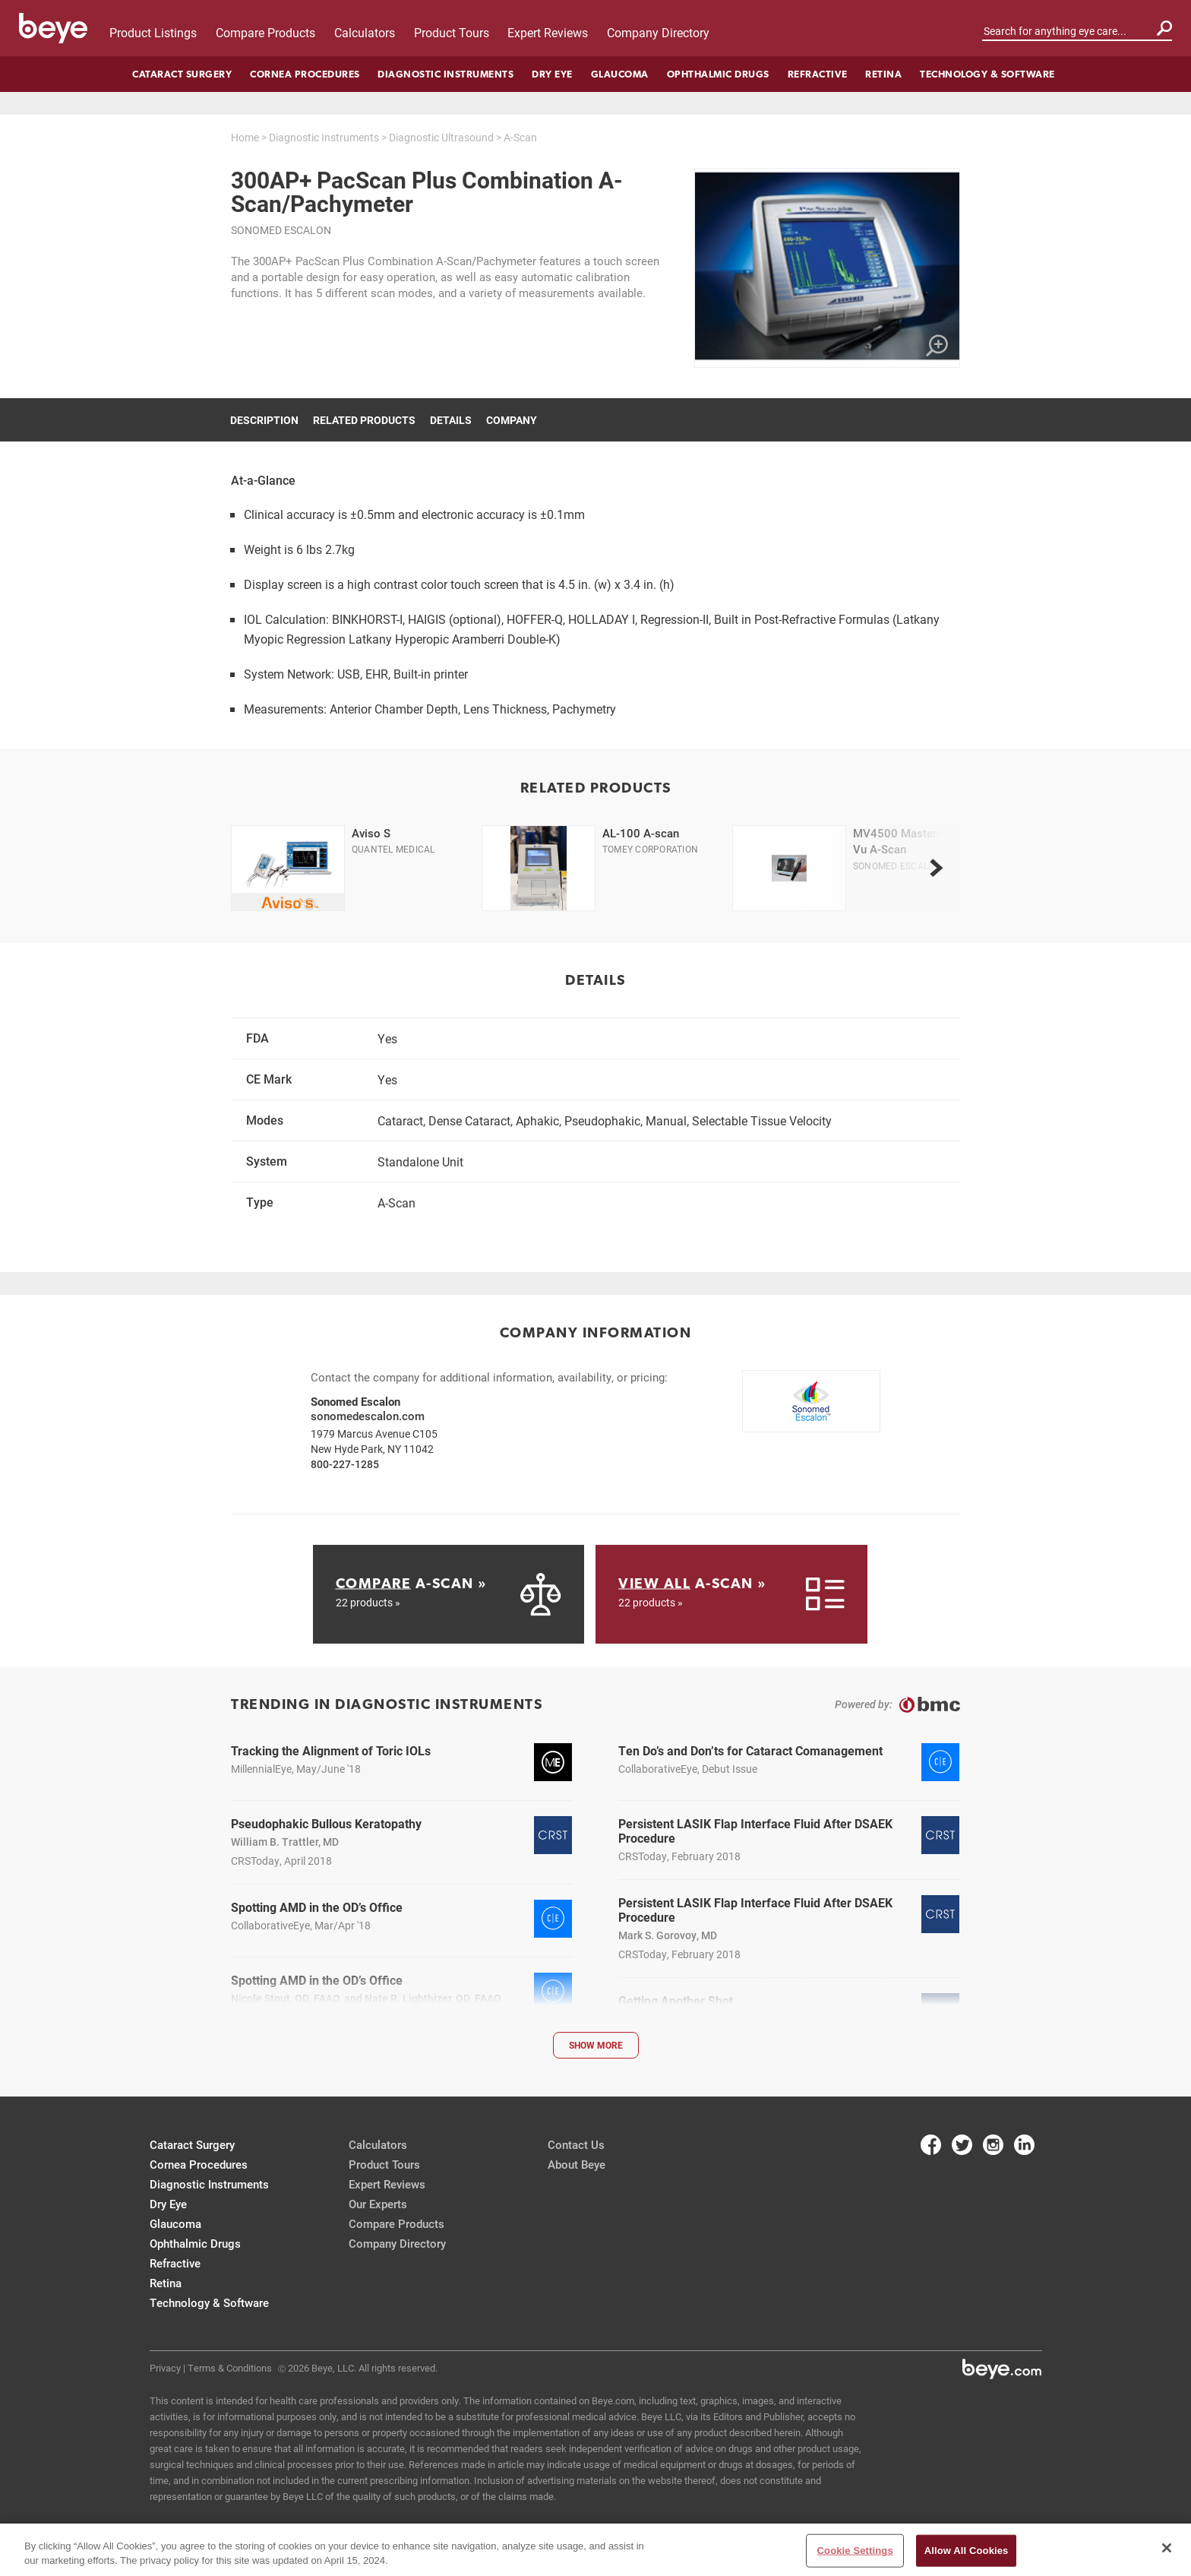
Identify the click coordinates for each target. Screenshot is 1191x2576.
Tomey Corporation (650, 849)
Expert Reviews (547, 32)
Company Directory (658, 32)
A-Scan (520, 137)
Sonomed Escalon (281, 230)
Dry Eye (552, 74)
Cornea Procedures (305, 74)
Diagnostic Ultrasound (441, 137)
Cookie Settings (855, 2550)
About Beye (576, 2164)
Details (451, 420)
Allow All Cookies (966, 2550)
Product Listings (153, 32)
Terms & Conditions (230, 2368)
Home (245, 137)
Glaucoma (620, 74)
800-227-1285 (345, 1464)
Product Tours (451, 32)
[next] (935, 868)
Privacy (165, 2368)
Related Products (364, 420)
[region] (595, 2550)
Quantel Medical (393, 849)
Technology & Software (987, 74)
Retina (883, 74)
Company (511, 420)
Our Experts (378, 2203)
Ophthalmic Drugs (718, 74)
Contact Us (576, 2144)
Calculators (364, 32)
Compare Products (265, 32)
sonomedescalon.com (368, 1415)
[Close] (1166, 2548)
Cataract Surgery (182, 74)
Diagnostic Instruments (445, 74)
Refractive (818, 74)
